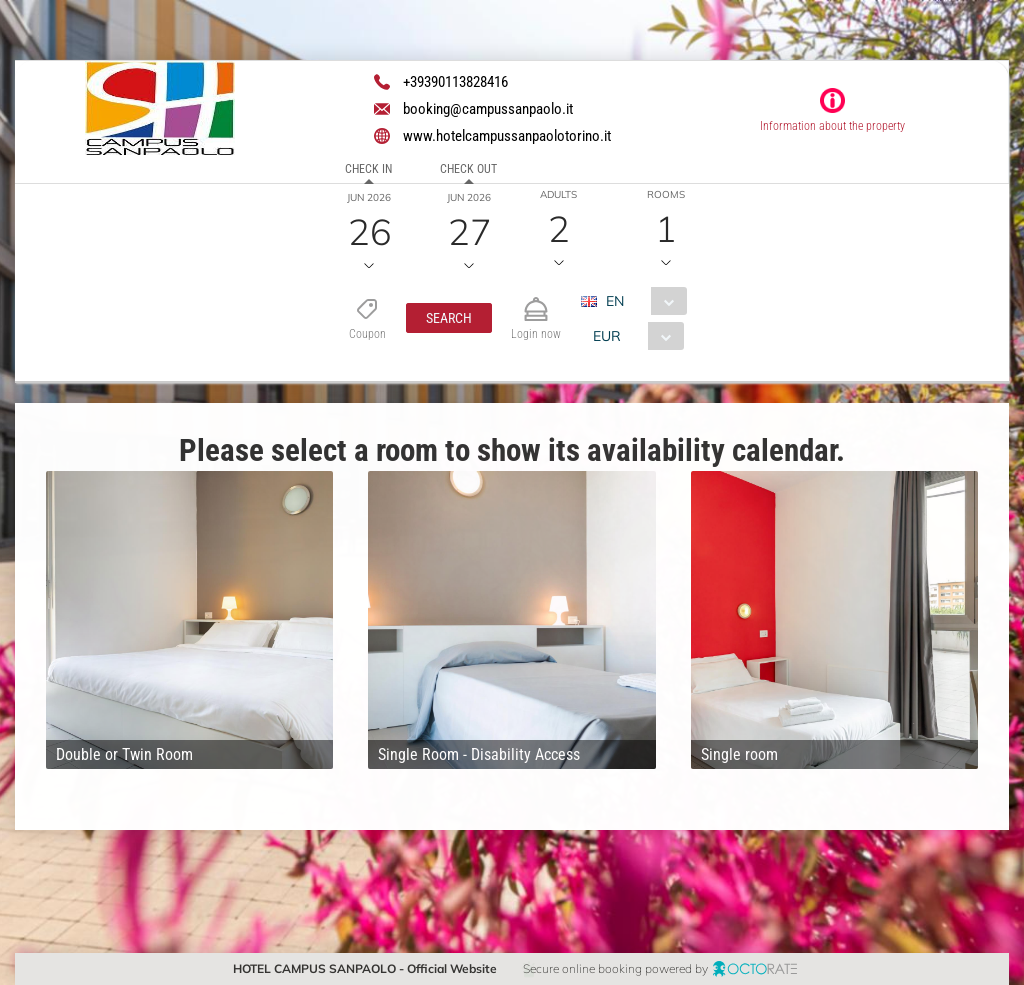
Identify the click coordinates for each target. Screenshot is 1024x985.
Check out (468, 169)
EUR (607, 336)
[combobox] (641, 301)
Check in (368, 169)
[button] (449, 318)
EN (615, 301)
